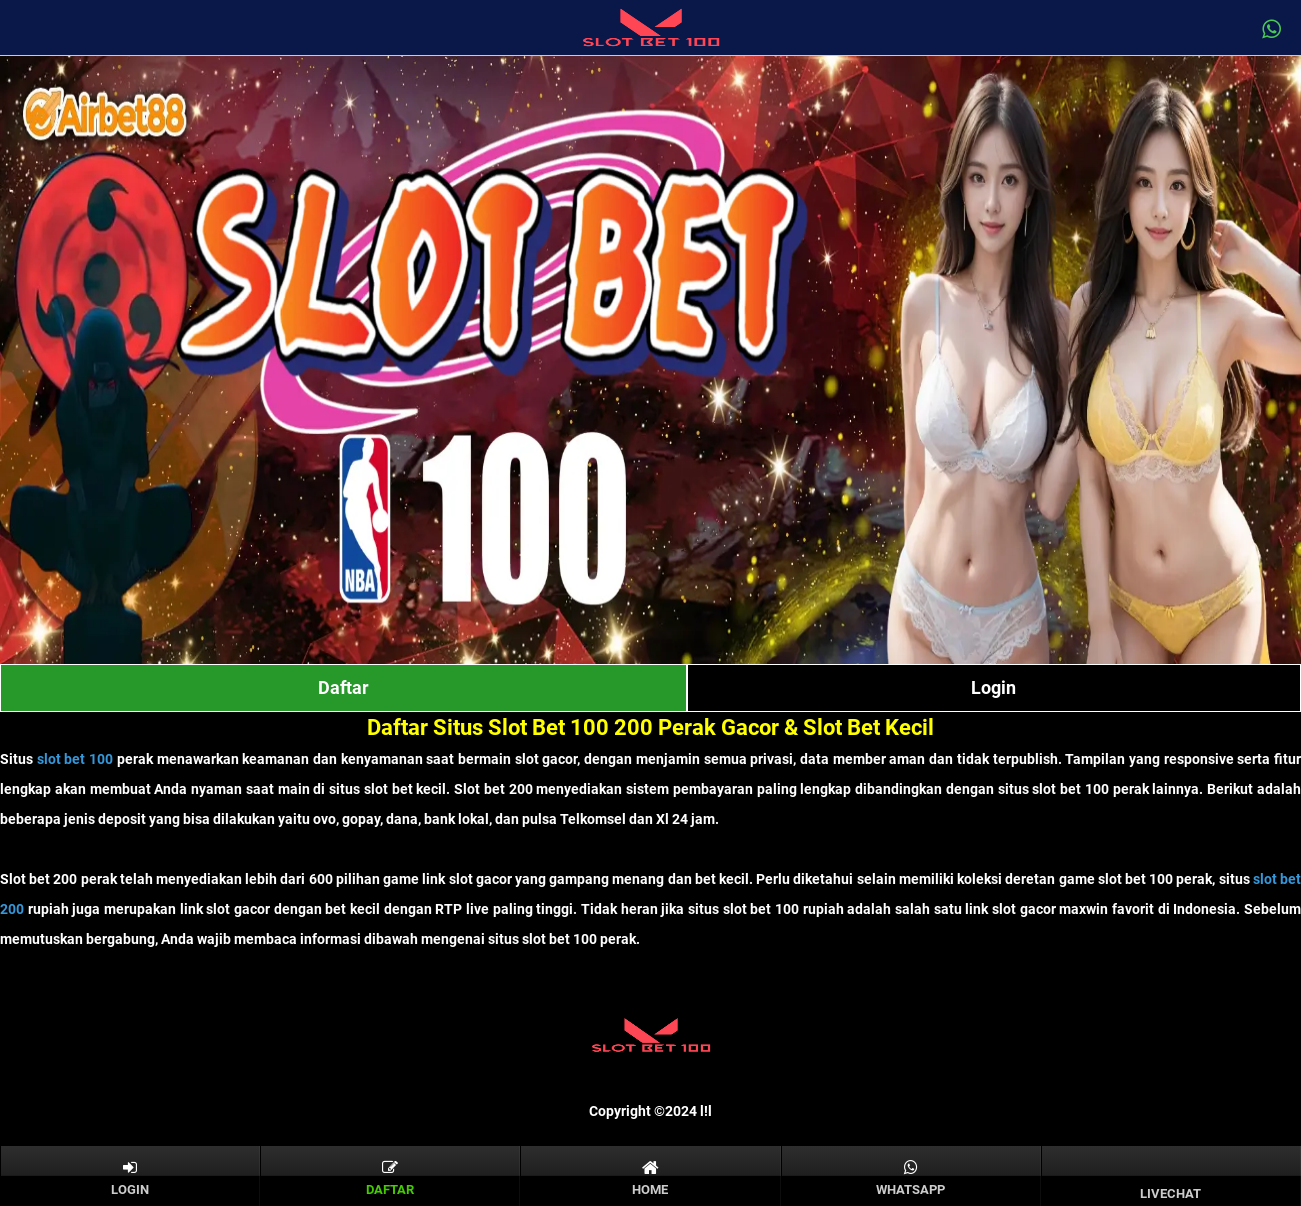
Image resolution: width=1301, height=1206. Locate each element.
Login (993, 687)
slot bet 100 (75, 759)
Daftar (343, 687)
